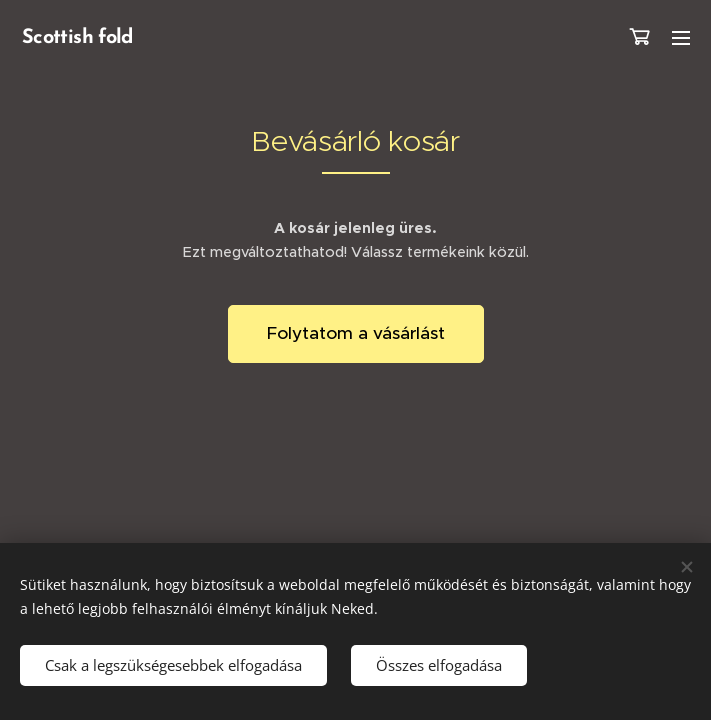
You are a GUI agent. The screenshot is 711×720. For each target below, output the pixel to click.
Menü (681, 38)
